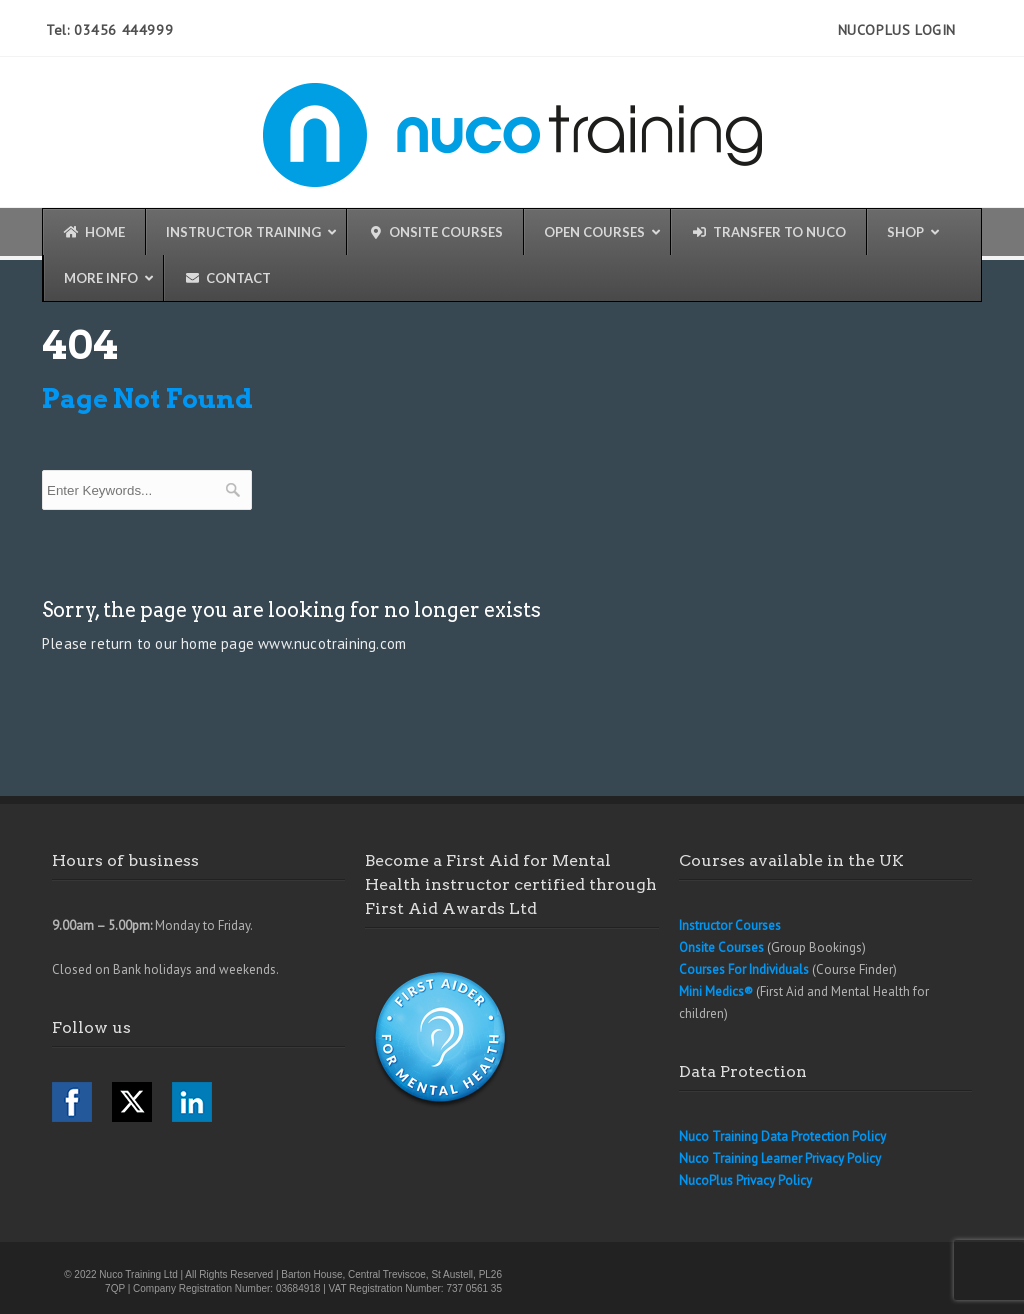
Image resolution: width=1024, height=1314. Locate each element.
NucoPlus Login (897, 30)
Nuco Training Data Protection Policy (782, 1136)
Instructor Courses (730, 925)
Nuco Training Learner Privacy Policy (780, 1158)
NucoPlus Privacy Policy (745, 1180)
